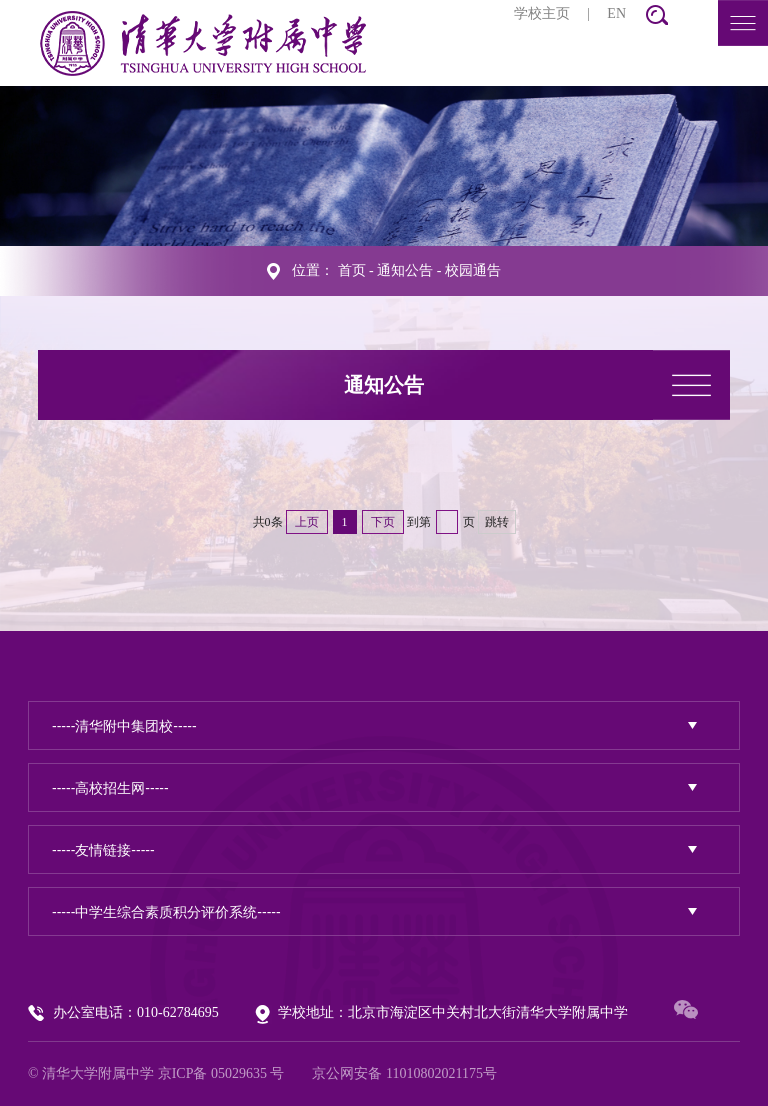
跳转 (497, 522)
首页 (352, 270)
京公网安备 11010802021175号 (404, 1073)
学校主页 (542, 13)
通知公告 (405, 270)
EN (616, 13)
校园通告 (473, 270)
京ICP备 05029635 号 (221, 1073)
